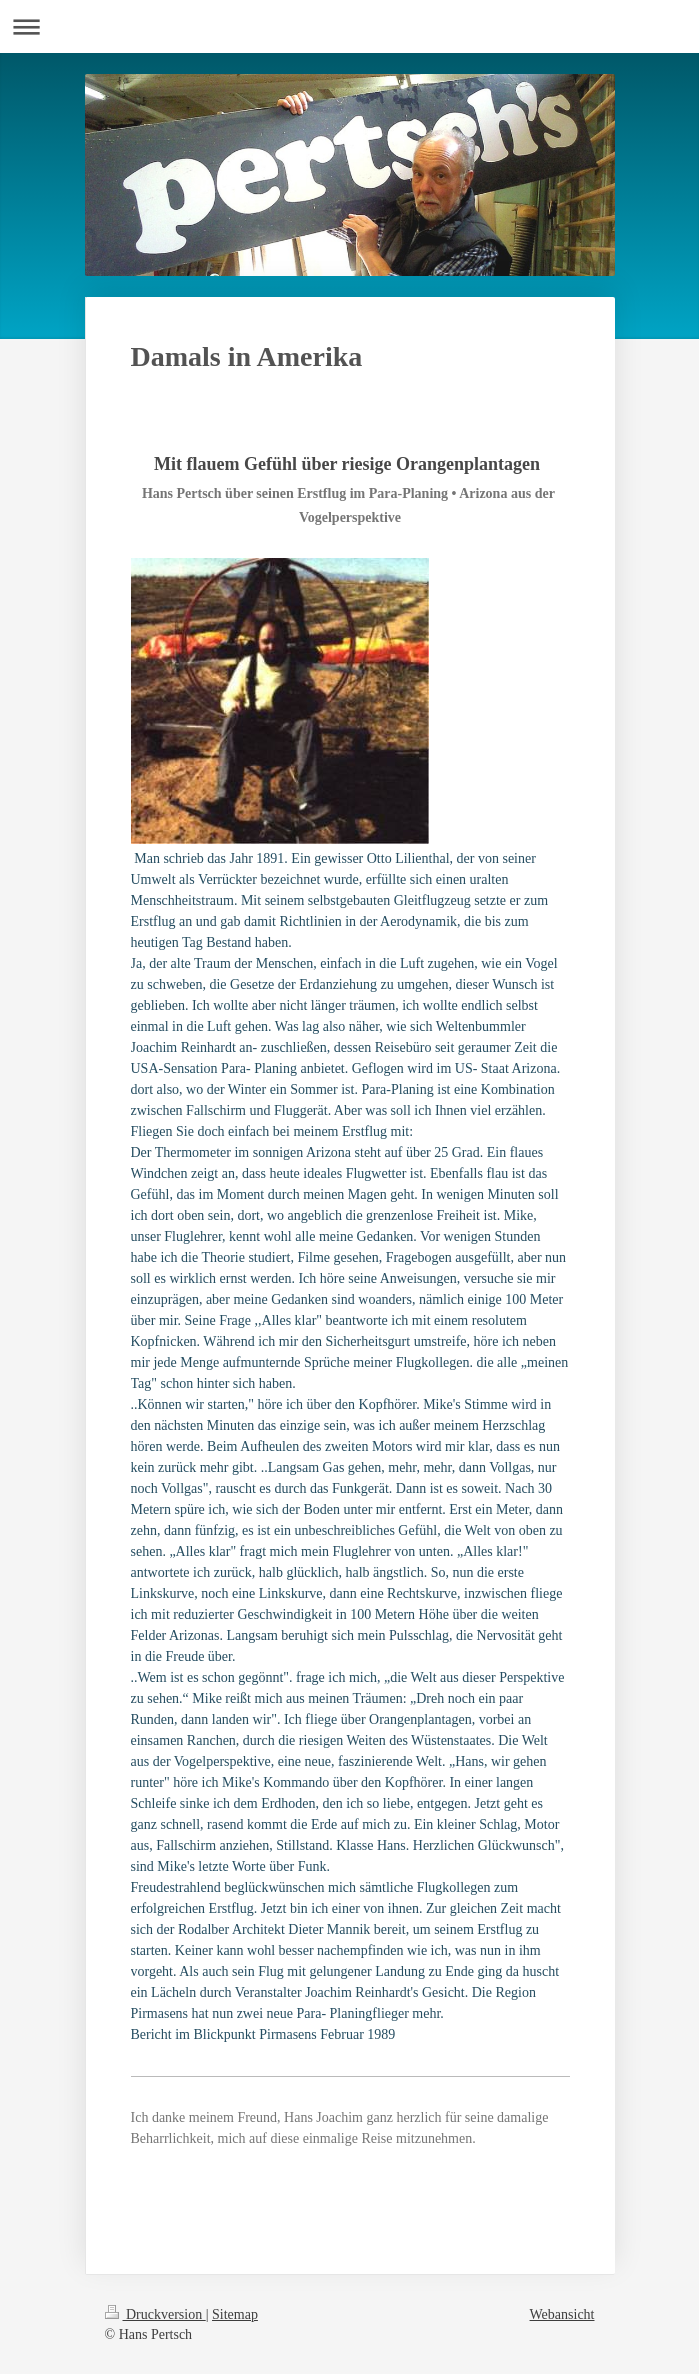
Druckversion (155, 2314)
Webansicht (562, 2314)
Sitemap (235, 2314)
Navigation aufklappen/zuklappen (349, 26)
